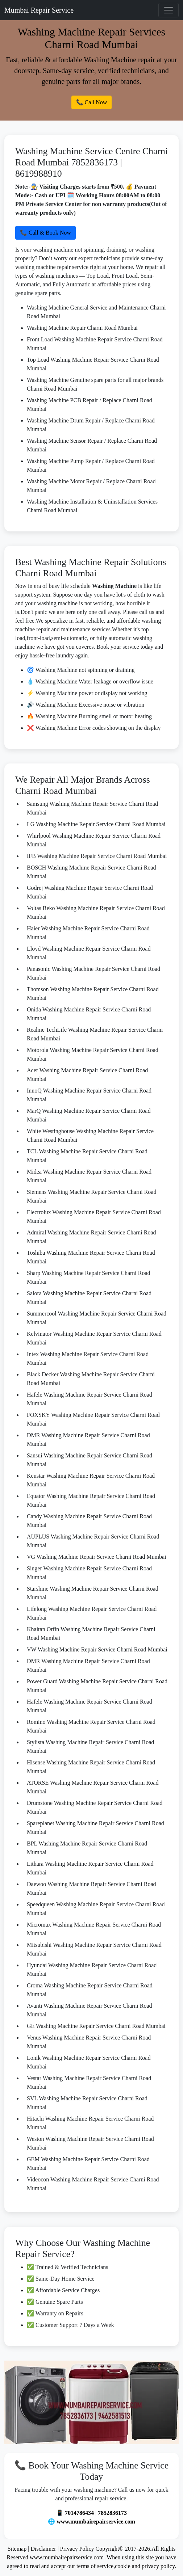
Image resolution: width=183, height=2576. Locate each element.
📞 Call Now (91, 102)
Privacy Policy (77, 2549)
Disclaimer (43, 2549)
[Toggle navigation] (168, 10)
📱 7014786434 (75, 2513)
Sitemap (17, 2549)
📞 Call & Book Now (45, 233)
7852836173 (112, 2513)
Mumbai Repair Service (39, 10)
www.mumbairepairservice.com (96, 2521)
